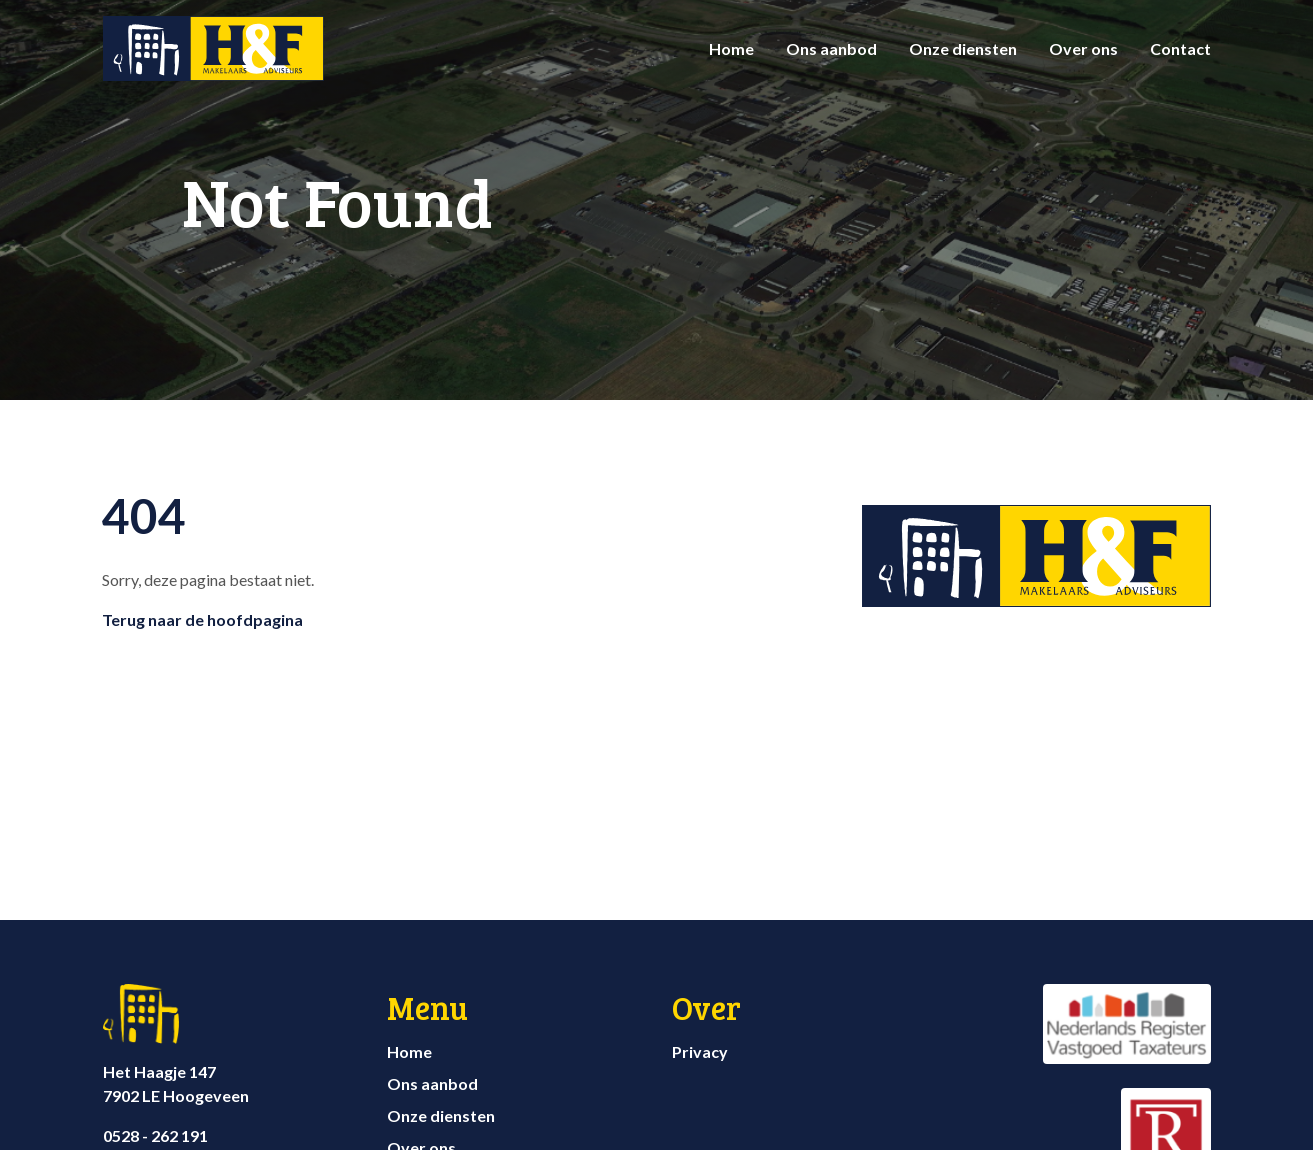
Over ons (1083, 48)
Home (731, 48)
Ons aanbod (831, 48)
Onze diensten (963, 48)
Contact (1180, 48)
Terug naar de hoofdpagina (202, 619)
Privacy (700, 1051)
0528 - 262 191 (155, 1135)
